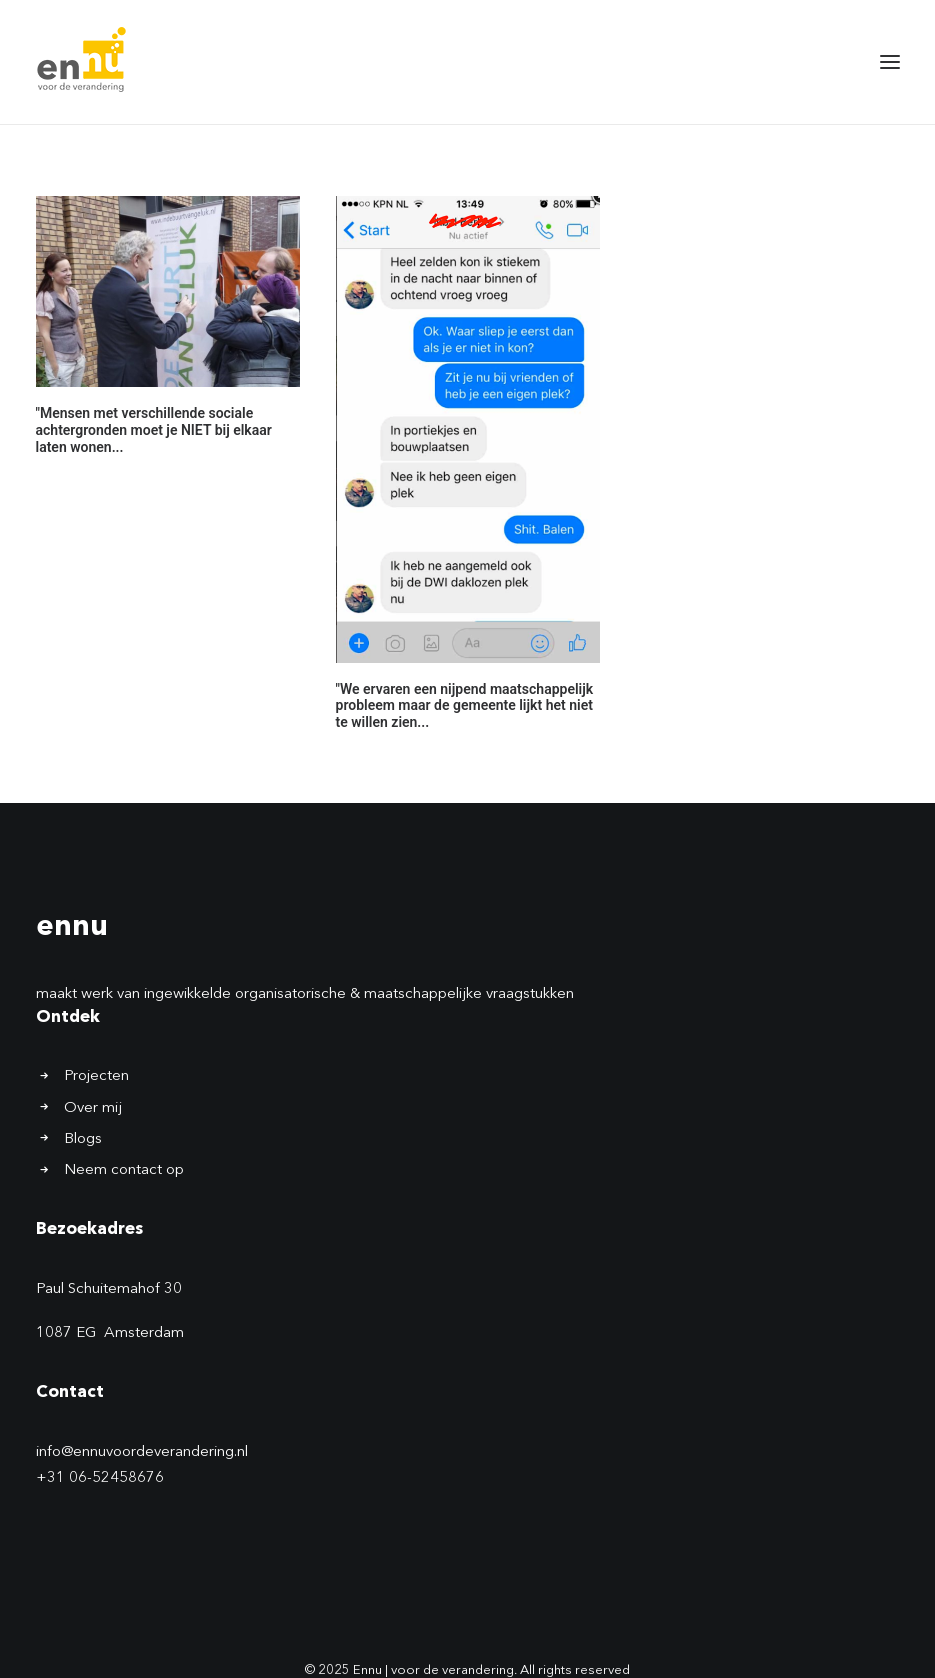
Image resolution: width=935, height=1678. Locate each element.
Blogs (83, 1139)
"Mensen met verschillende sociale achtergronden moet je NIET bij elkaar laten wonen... (154, 430)
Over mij (93, 1108)
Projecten (96, 1076)
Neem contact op (124, 1170)
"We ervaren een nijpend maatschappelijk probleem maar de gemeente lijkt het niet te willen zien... (465, 706)
